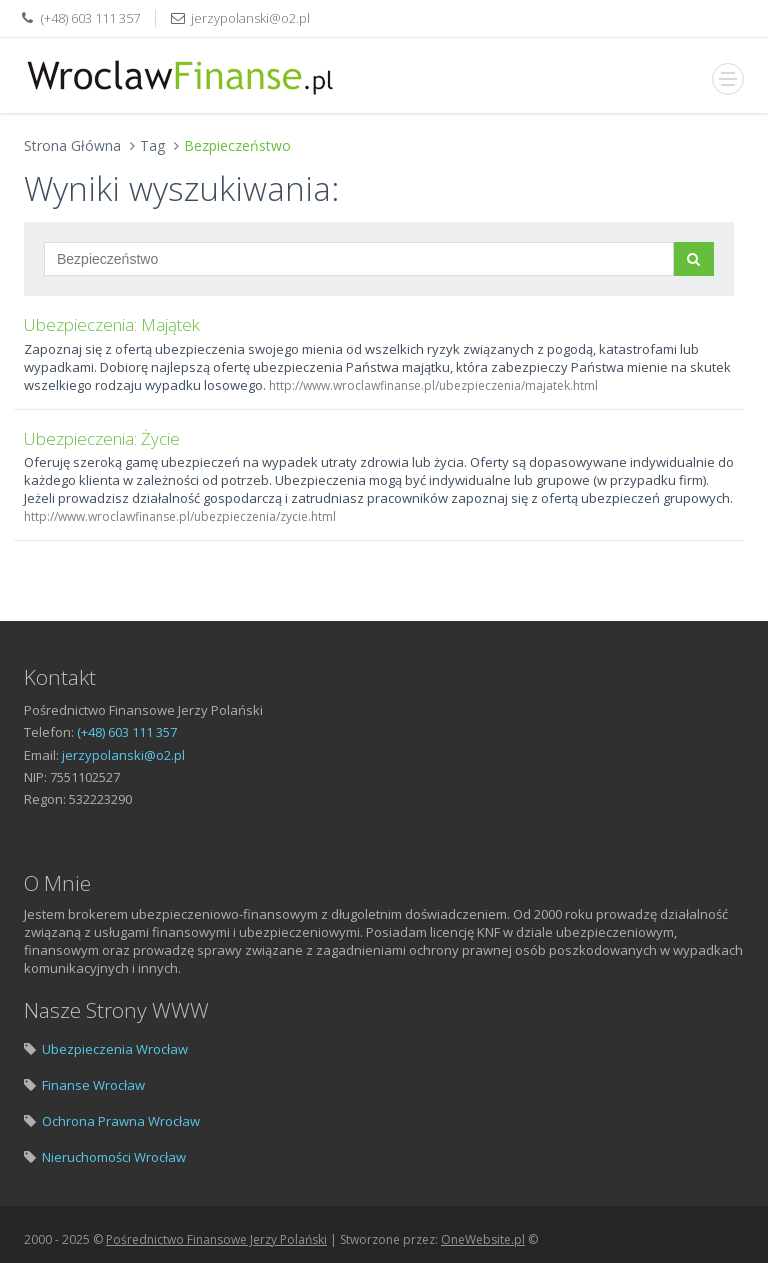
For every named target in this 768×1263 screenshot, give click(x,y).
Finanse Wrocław (93, 1085)
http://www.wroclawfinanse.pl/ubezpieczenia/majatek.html (433, 385)
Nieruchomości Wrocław (114, 1157)
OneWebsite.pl (483, 1239)
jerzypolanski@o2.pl (250, 18)
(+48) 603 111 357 (90, 18)
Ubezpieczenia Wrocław (115, 1049)
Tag (152, 145)
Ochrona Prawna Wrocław (121, 1121)
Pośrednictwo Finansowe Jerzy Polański (216, 1239)
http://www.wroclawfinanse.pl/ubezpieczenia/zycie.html (180, 516)
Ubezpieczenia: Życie (102, 438)
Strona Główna (72, 145)
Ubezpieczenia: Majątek (112, 324)
